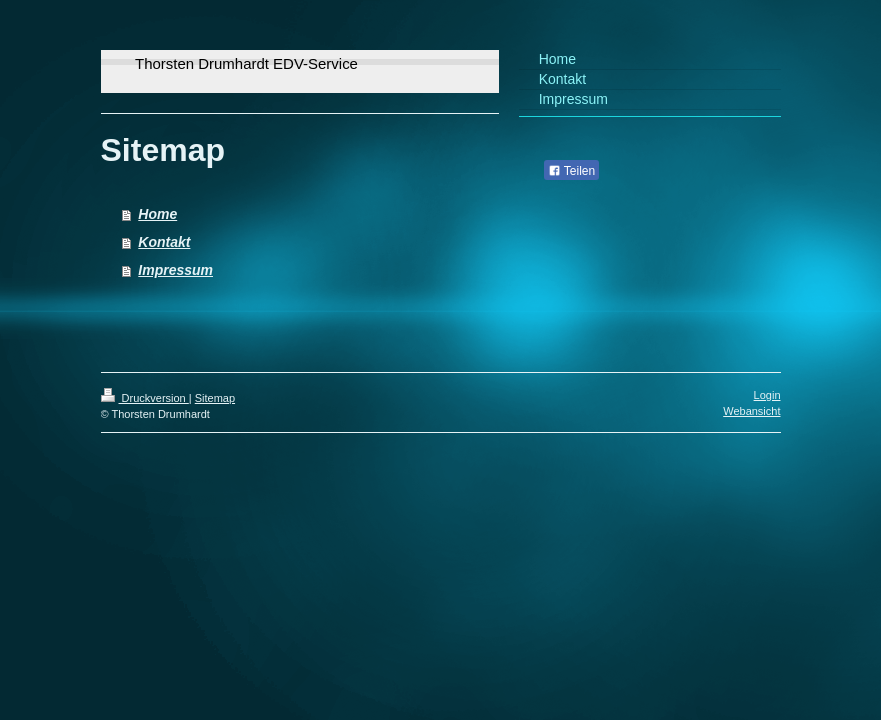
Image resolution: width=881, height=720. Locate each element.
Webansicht (751, 411)
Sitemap (215, 398)
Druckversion (145, 398)
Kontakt (164, 242)
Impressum (175, 270)
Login (767, 395)
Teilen (571, 171)
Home (157, 214)
